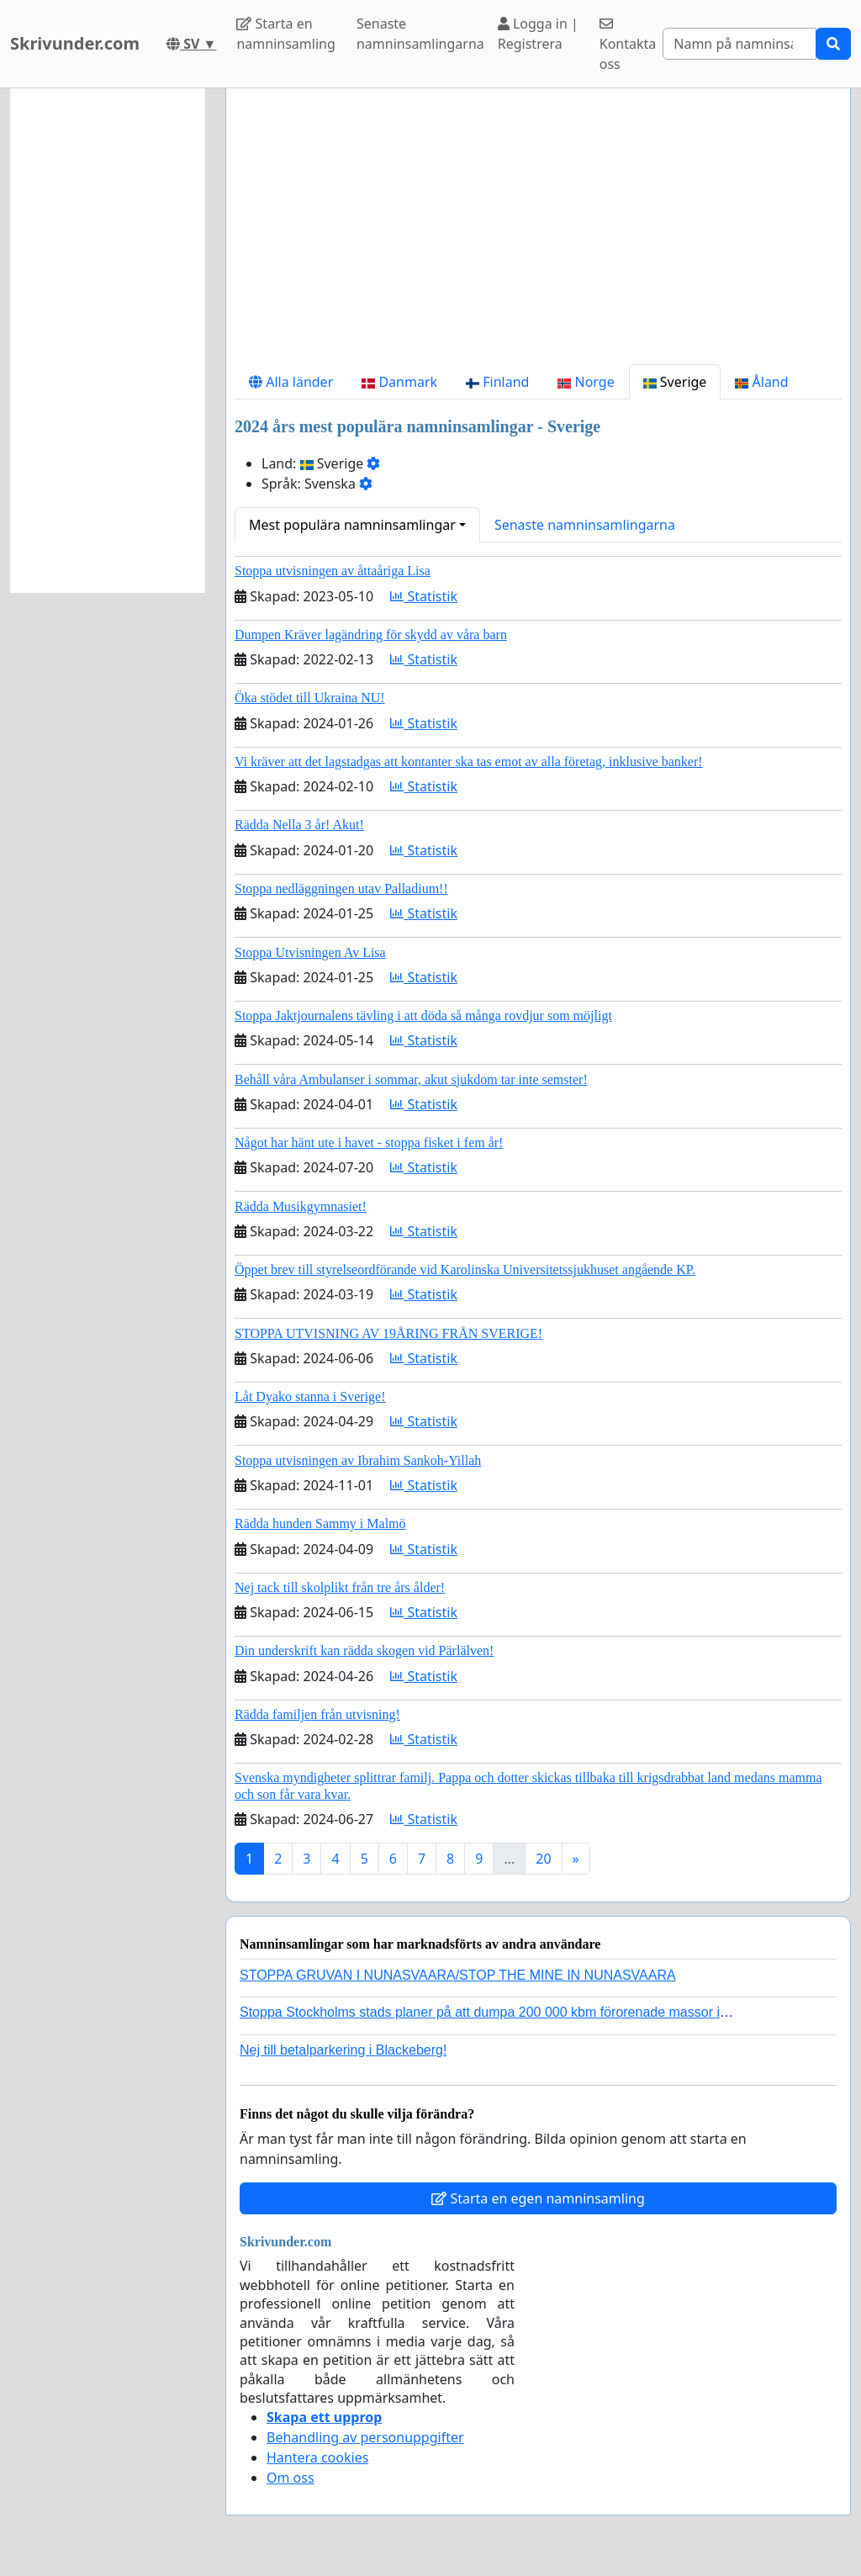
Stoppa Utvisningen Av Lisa (310, 952)
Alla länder (291, 382)
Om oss (290, 2477)
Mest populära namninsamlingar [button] (352, 525)
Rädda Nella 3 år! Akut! (299, 824)
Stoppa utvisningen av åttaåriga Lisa (332, 570)
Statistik (423, 596)
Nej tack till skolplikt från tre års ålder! (340, 1587)
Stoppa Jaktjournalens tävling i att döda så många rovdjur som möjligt (423, 1015)
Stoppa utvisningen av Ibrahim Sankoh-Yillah (358, 1460)
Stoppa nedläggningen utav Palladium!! (341, 888)
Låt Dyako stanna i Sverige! (310, 1396)
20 (543, 1858)
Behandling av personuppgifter (365, 2437)
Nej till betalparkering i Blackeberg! (343, 2050)
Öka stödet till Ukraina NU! (310, 697)
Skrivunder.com (75, 43)
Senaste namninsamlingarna (420, 33)
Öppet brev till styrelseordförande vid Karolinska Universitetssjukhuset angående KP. (465, 1269)
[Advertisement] (538, 233)
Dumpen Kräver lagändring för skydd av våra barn (371, 634)
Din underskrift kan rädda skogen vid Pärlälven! (364, 1650)
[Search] (739, 44)
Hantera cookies (317, 2457)
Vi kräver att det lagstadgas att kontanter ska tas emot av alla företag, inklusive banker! (469, 761)
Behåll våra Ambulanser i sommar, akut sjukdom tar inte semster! (411, 1079)
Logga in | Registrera (538, 33)
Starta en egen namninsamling (538, 2198)
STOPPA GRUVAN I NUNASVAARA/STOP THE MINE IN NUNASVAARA (458, 1975)
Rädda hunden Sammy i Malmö (320, 1523)
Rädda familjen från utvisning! (317, 1714)
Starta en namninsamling (285, 33)
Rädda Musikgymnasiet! (301, 1206)
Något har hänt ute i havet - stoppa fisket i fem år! (369, 1142)
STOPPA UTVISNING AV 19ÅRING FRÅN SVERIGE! (388, 1333)
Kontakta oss (628, 45)
